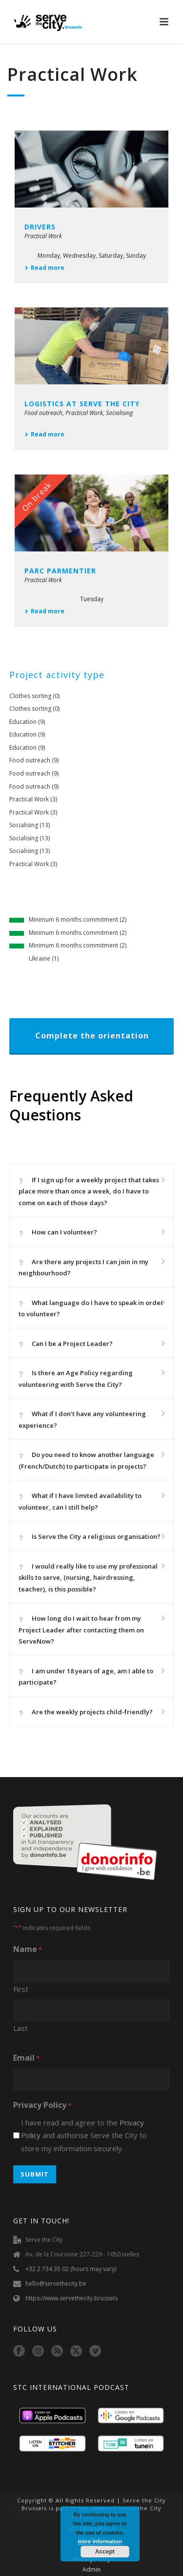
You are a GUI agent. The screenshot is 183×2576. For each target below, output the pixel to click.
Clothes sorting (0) (34, 696)
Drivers (40, 226)
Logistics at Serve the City (82, 403)
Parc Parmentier (60, 570)
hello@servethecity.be (55, 2283)
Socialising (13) (29, 825)
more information (100, 2541)
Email (26, 2058)
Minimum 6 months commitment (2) (77, 919)
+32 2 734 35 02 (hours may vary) (70, 2269)
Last (20, 2028)
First (20, 1989)
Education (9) (27, 722)
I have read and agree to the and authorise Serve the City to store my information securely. (84, 2135)
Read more (44, 268)
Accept (105, 2551)
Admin (91, 2570)
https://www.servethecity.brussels (71, 2298)
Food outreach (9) (34, 760)
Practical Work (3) (33, 799)
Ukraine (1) (44, 958)
